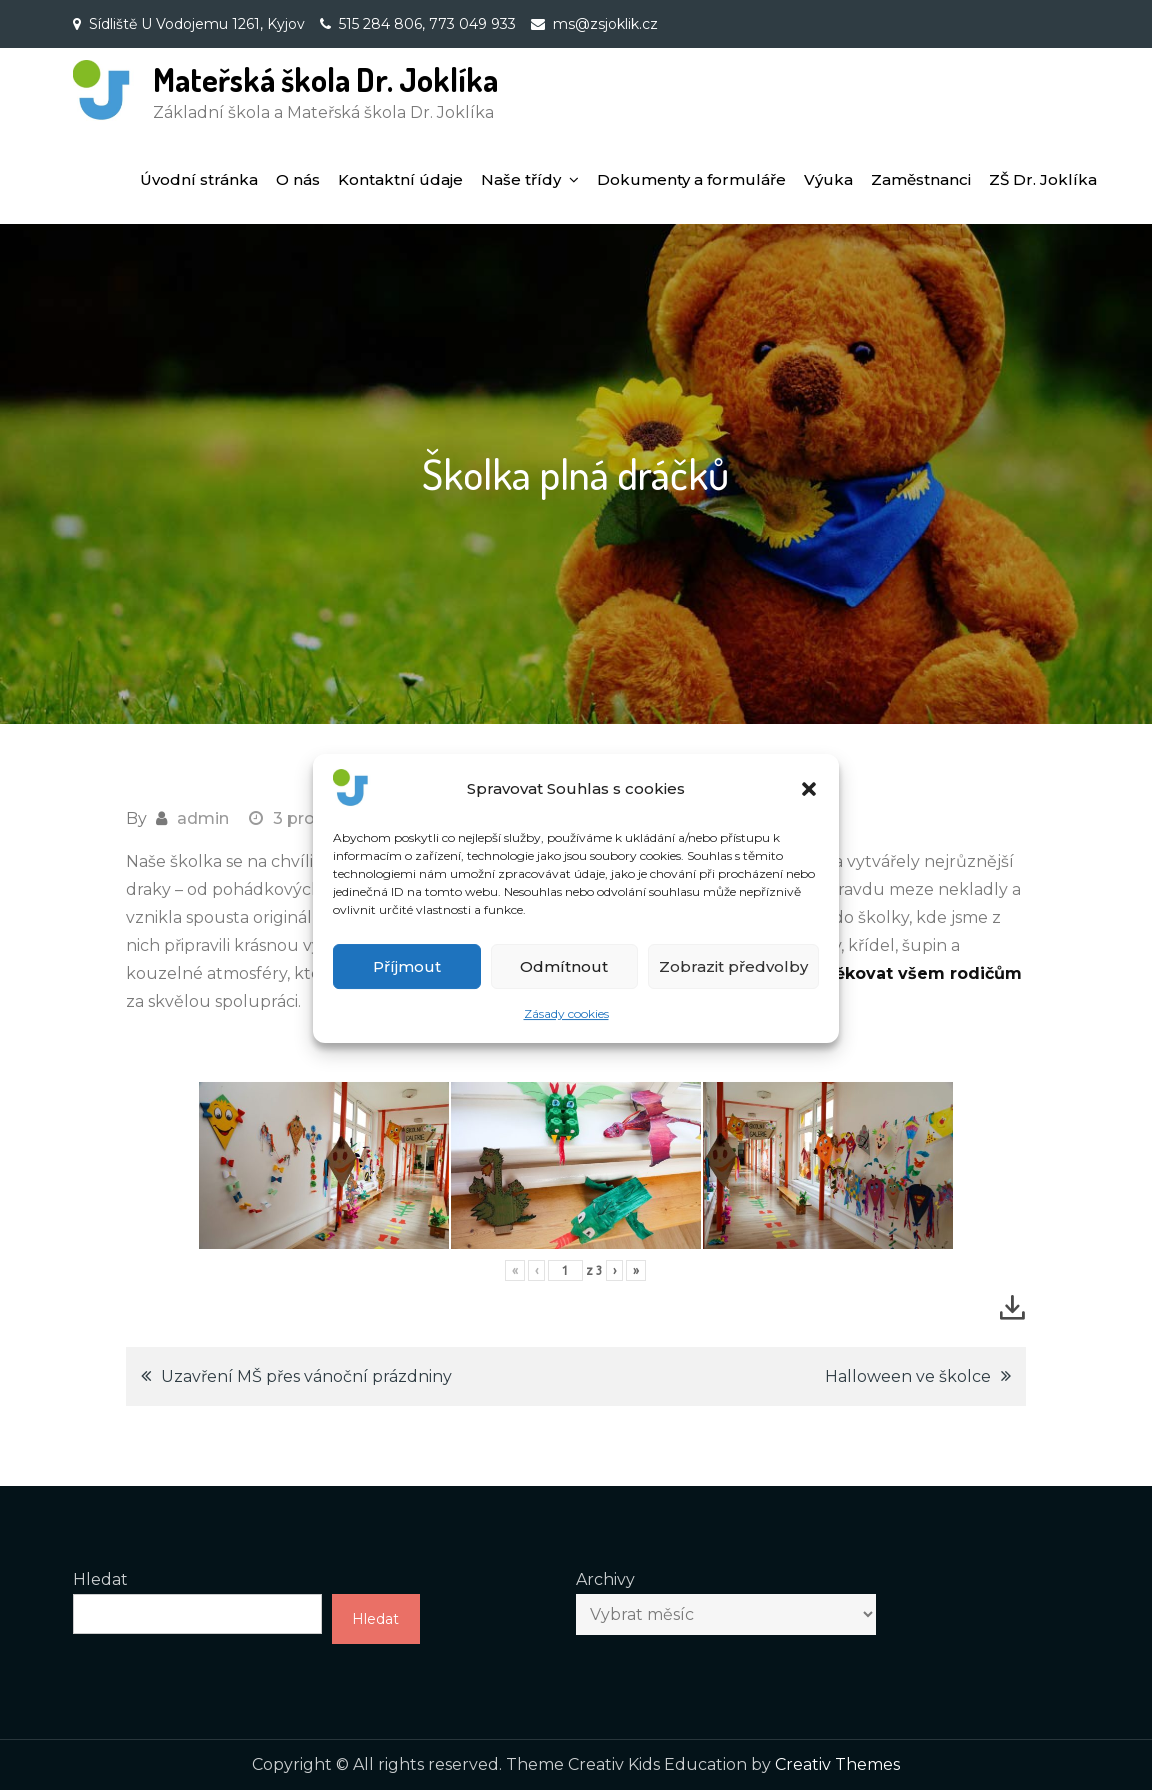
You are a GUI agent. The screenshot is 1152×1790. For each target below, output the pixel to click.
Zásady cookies (566, 1035)
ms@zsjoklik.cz (605, 24)
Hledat (100, 1579)
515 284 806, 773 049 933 (427, 24)
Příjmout (407, 987)
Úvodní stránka (199, 179)
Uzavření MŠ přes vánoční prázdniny (306, 1376)
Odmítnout (564, 987)
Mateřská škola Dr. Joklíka (325, 79)
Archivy (605, 1579)
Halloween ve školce (908, 1376)
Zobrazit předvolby (733, 987)
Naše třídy (521, 179)
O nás (298, 179)
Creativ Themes (837, 1764)
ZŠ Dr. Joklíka (1043, 179)
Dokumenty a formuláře (691, 179)
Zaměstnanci (921, 179)
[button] (809, 811)
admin (203, 818)
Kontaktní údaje (400, 179)
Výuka (828, 179)
